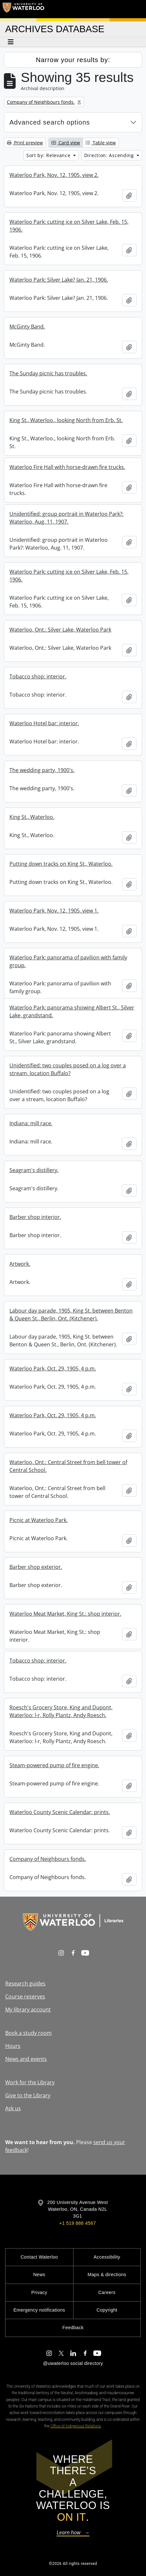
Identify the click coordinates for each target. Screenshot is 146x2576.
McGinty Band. (27, 326)
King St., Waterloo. (31, 817)
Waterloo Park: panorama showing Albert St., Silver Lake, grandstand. (71, 1011)
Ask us (13, 2108)
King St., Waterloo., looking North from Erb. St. (66, 420)
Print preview (25, 143)
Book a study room (28, 2032)
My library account (28, 2009)
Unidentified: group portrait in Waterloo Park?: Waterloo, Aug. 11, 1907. (66, 517)
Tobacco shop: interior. (37, 676)
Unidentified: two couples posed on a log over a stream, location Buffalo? (67, 1069)
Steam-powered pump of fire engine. (54, 1765)
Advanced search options (49, 122)
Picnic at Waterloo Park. (38, 1520)
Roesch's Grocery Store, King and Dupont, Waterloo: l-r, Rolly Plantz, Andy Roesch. (61, 1711)
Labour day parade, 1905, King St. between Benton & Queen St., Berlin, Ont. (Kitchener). (71, 1314)
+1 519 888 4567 (77, 2223)
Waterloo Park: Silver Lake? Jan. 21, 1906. (58, 279)
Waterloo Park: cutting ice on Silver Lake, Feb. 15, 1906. (68, 225)
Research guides (25, 1983)
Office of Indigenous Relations (75, 2426)
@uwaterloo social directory (73, 2363)
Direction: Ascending (110, 155)
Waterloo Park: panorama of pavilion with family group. (68, 961)
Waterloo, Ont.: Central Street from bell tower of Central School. (68, 1466)
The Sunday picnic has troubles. (48, 373)
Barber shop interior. (35, 1217)
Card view (65, 143)
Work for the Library (30, 2082)
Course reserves (25, 1996)
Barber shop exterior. (35, 1566)
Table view (101, 143)
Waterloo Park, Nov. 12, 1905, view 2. (54, 175)
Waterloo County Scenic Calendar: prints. (59, 1812)
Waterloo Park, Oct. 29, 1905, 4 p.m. (52, 1368)
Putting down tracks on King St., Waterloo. (61, 863)
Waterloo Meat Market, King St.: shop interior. (65, 1613)
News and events (26, 2058)
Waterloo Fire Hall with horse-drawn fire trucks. (67, 467)
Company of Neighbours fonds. (47, 1858)
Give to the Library (27, 2095)
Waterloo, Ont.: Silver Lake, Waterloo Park (60, 629)
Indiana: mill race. (30, 1123)
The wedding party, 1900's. (41, 770)
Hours (12, 2045)
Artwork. (19, 1263)
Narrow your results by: (73, 59)
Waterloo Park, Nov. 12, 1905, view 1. (54, 910)
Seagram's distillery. (34, 1170)
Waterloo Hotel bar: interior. (44, 723)
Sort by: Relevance (49, 155)
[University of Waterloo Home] (23, 9)
